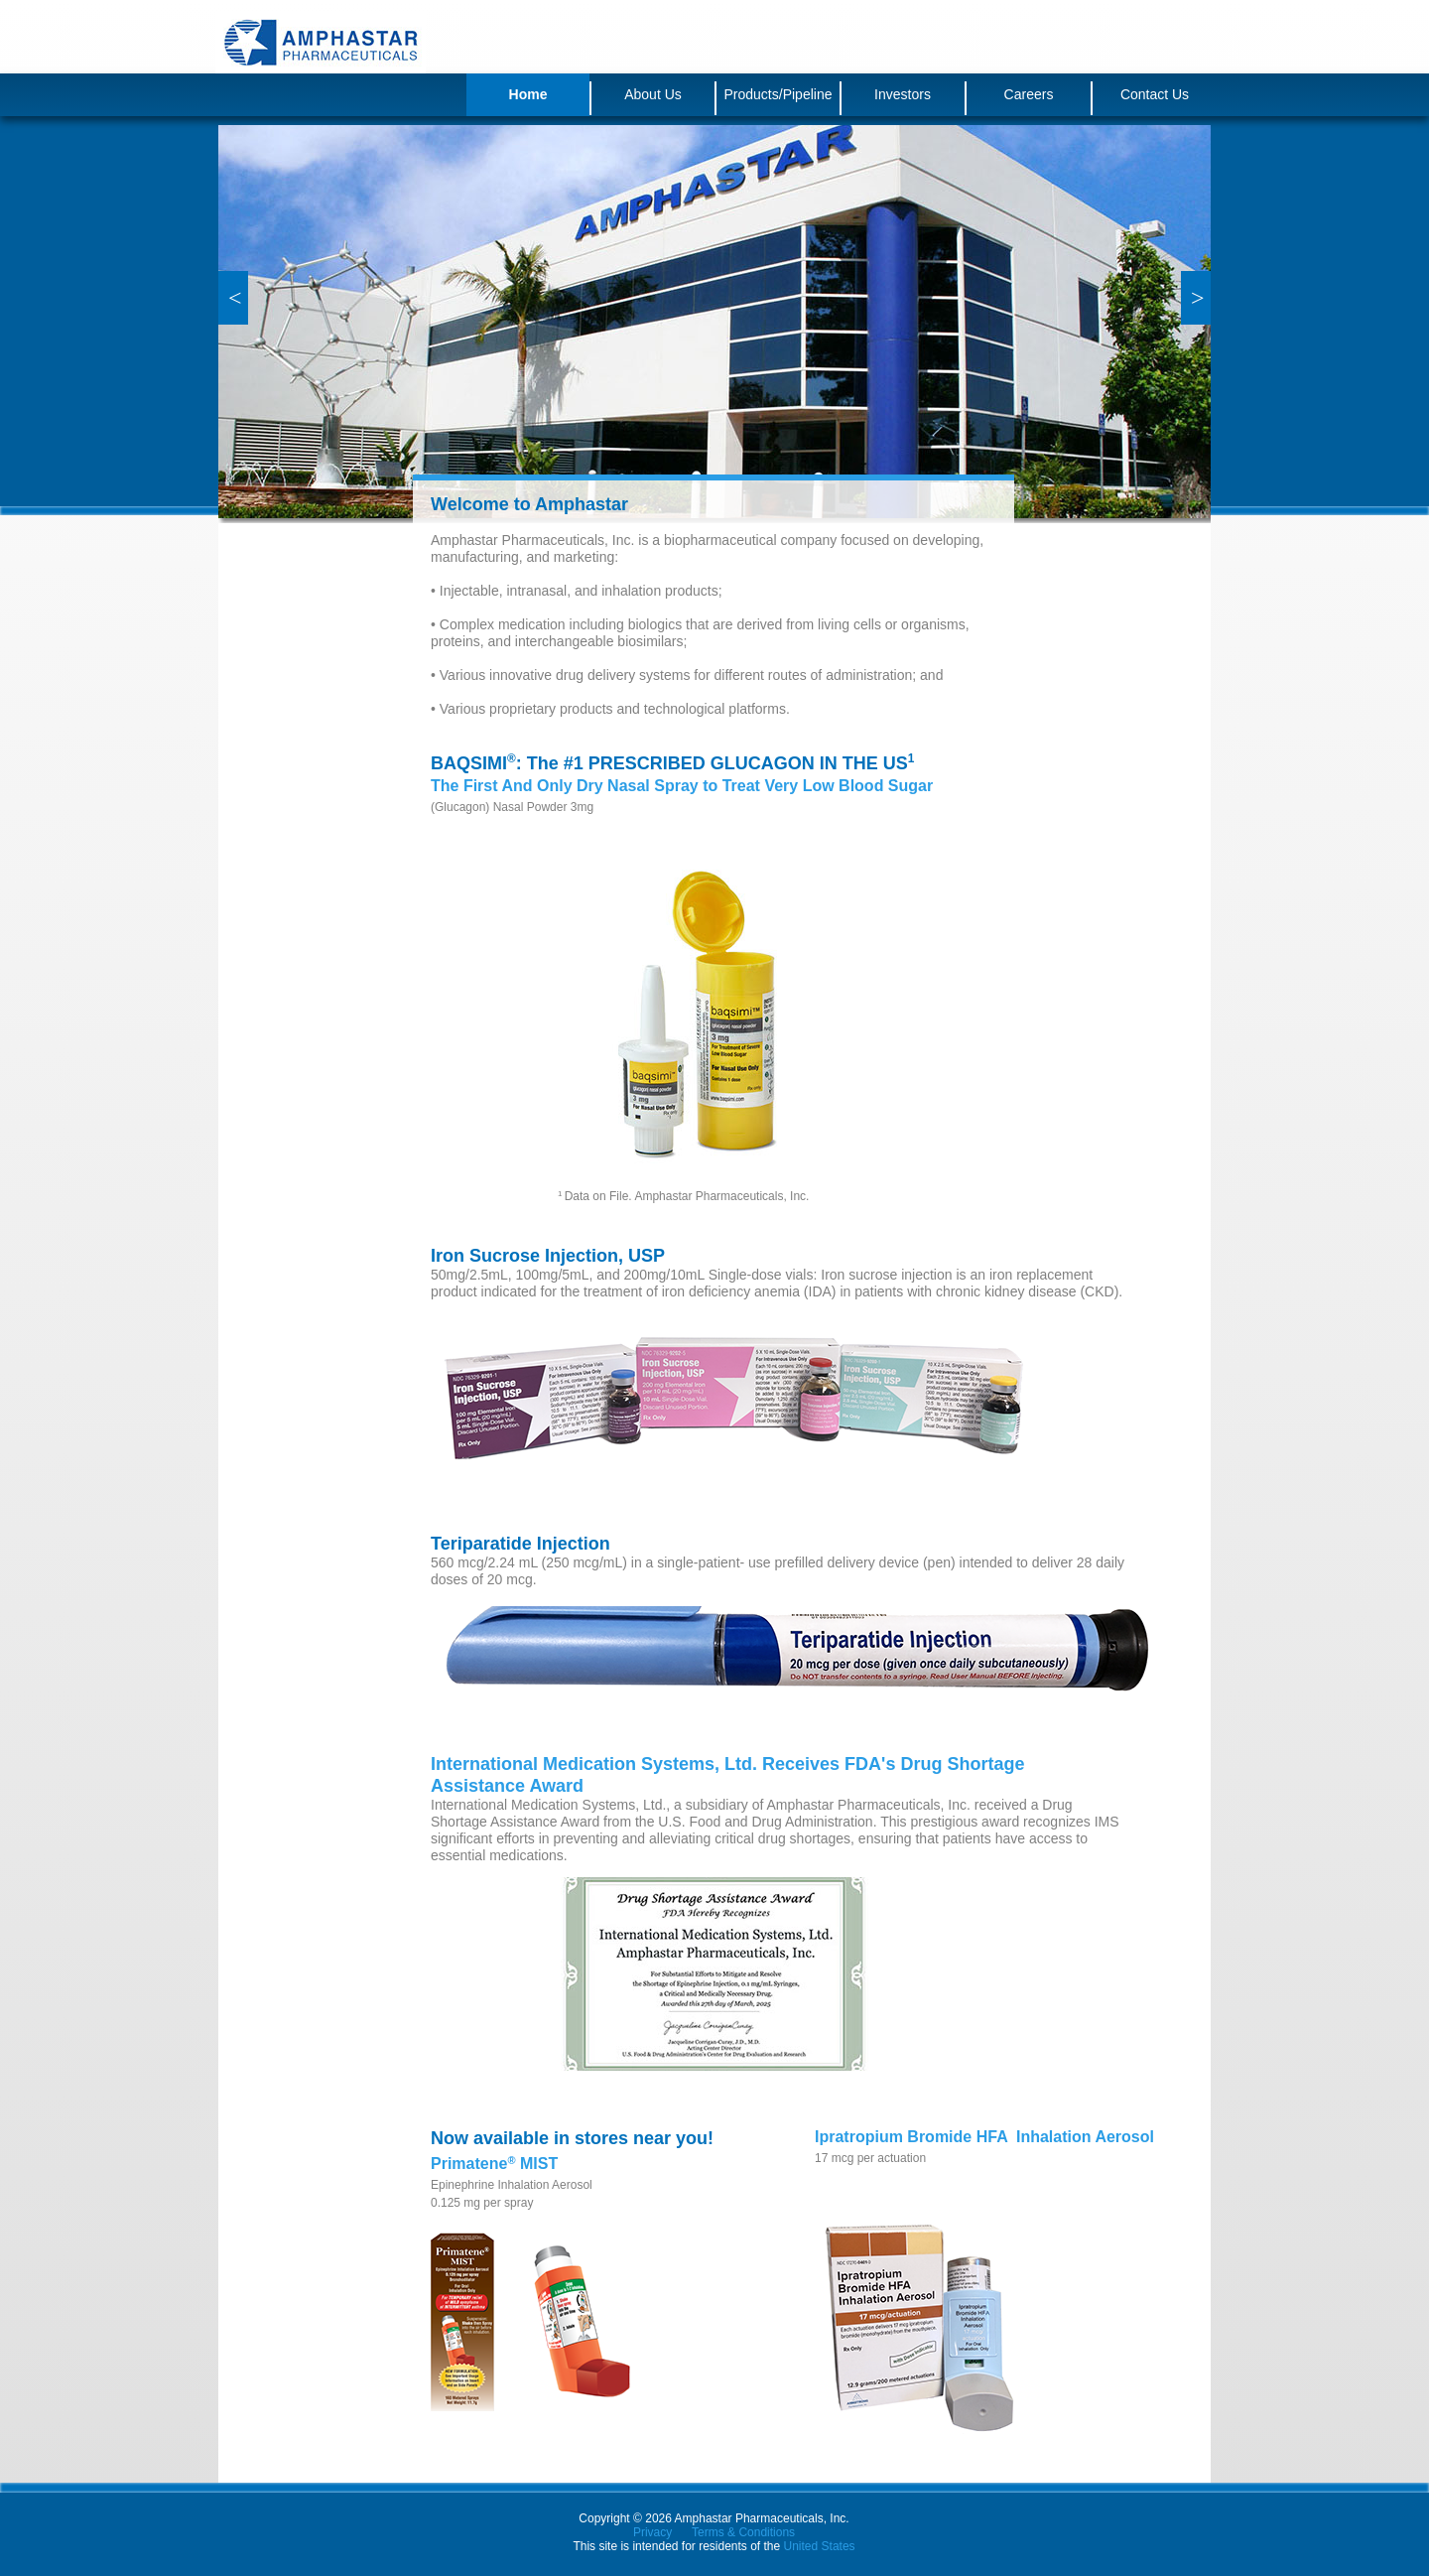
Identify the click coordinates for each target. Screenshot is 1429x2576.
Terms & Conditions (743, 2532)
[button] (233, 298)
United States (819, 2546)
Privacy (652, 2532)
